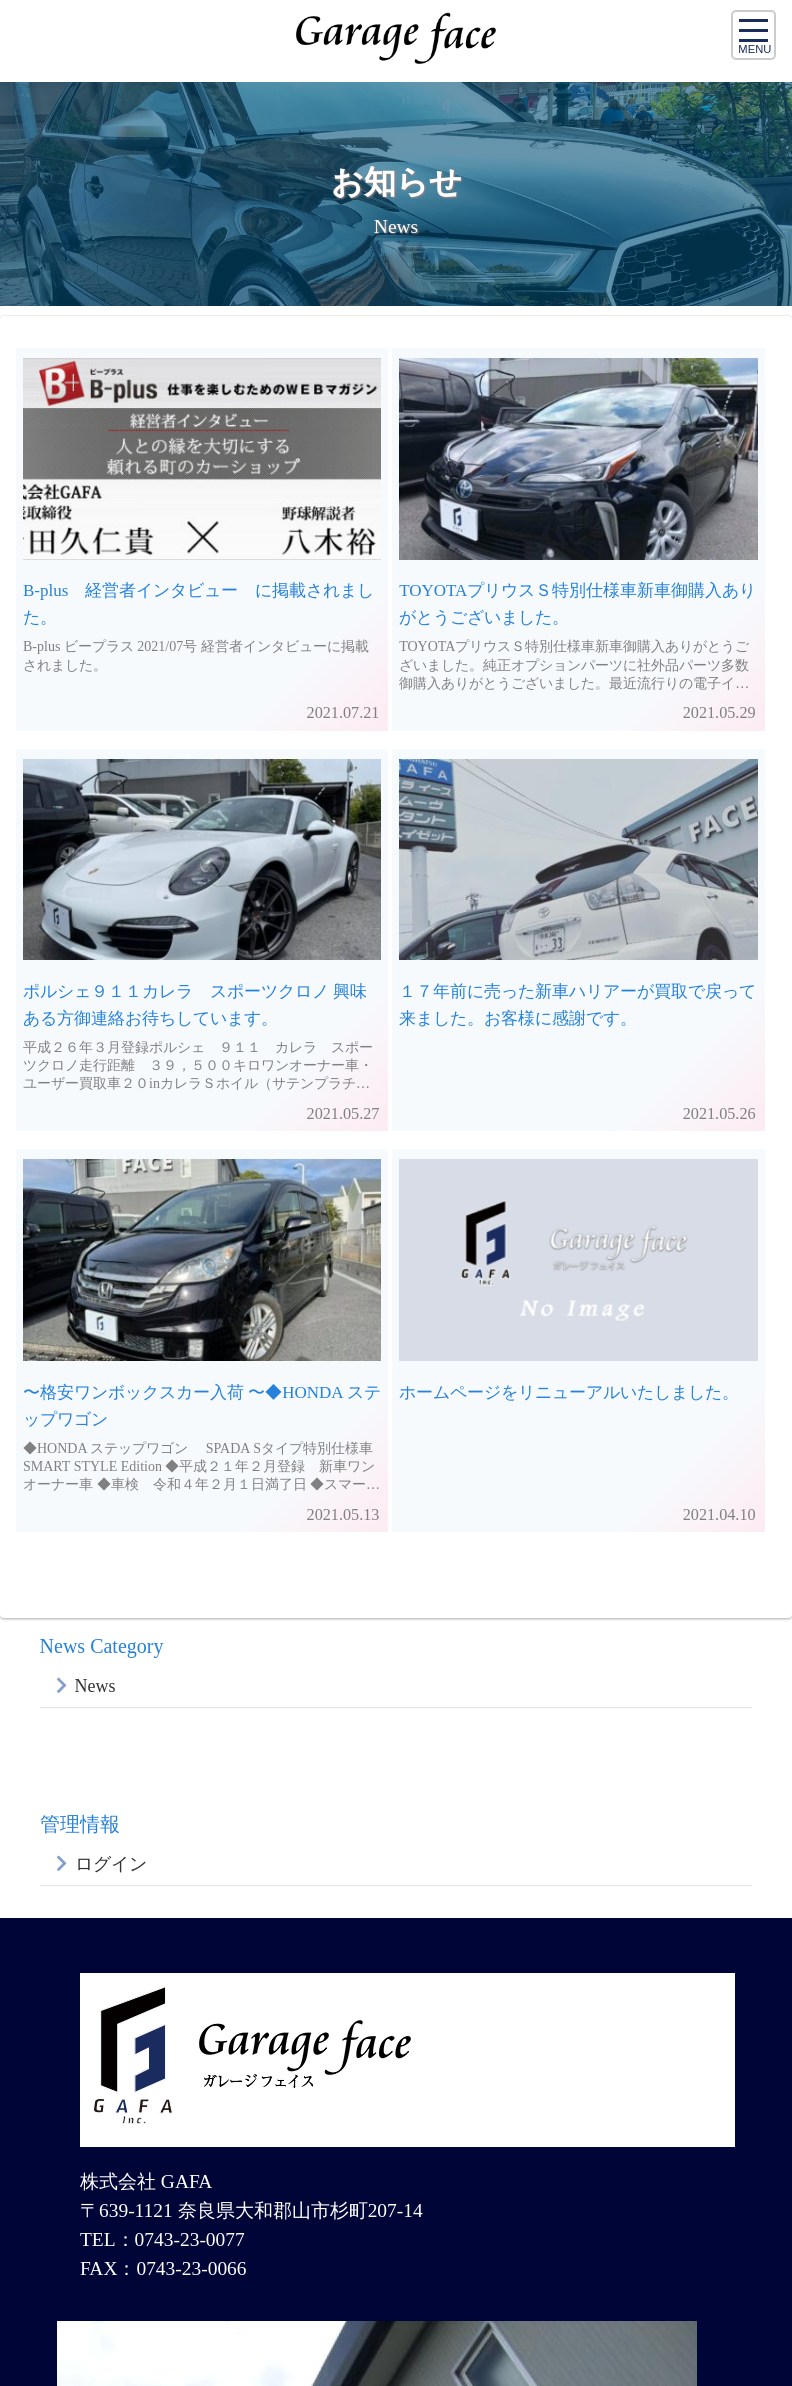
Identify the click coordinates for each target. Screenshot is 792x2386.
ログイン (111, 1864)
